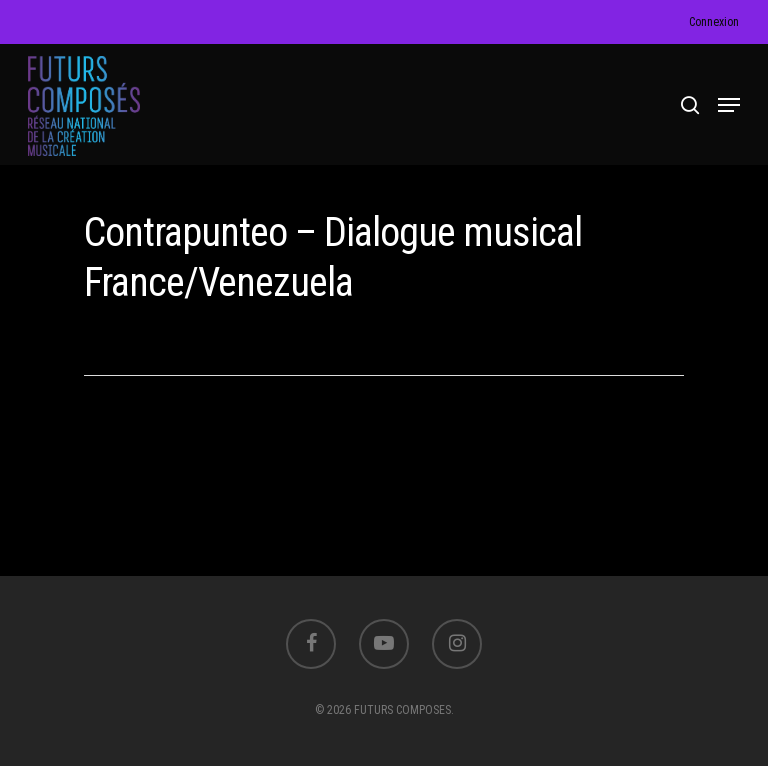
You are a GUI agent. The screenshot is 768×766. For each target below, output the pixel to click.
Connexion (714, 22)
